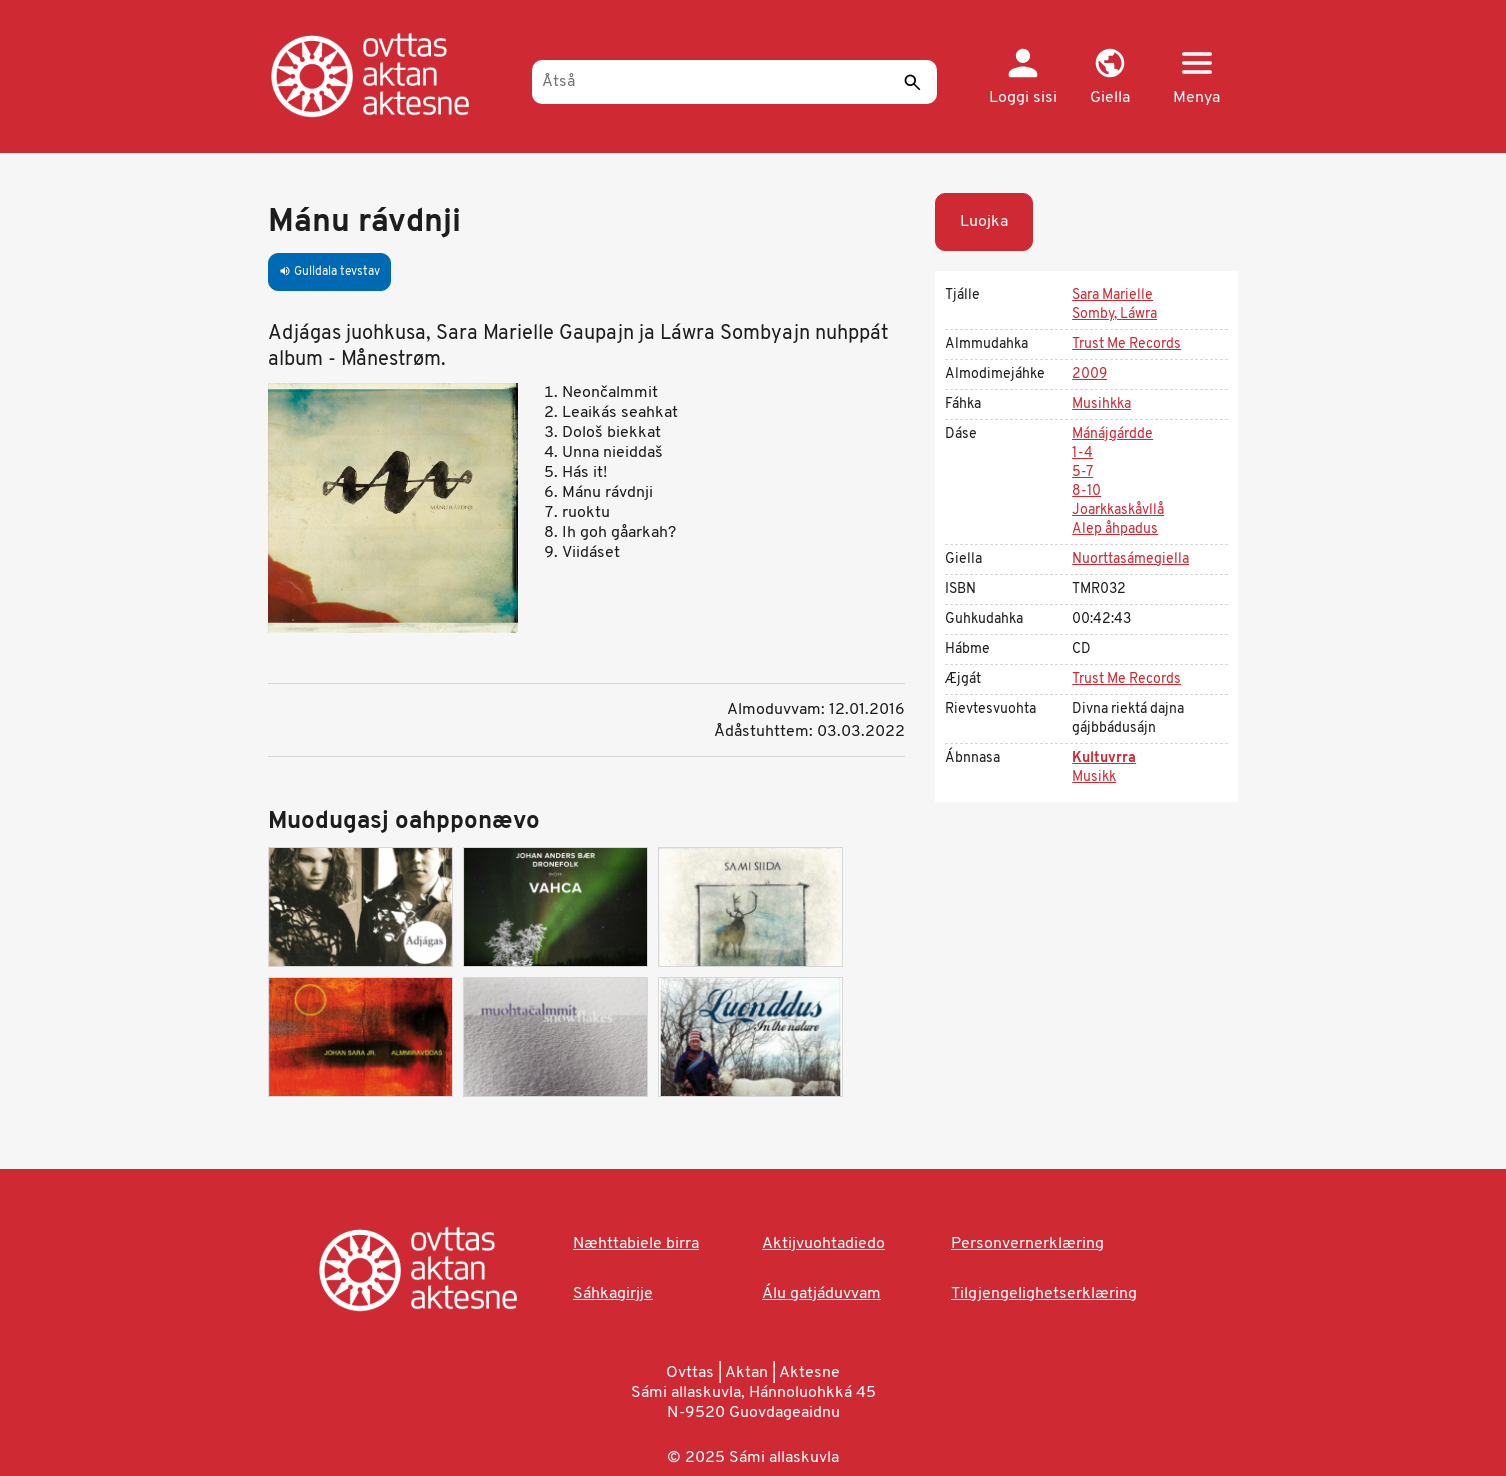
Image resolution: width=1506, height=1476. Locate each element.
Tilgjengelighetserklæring (1044, 1294)
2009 (1089, 374)
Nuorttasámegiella (1130, 559)
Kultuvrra (1104, 758)
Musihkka (1101, 404)
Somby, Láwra (1114, 314)
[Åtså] (734, 82)
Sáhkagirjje (613, 1294)
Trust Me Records (1126, 344)
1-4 (1082, 453)
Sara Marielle (1112, 295)
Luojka (984, 222)
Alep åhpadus (1115, 529)
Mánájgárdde (1112, 434)
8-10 (1086, 491)
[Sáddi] (912, 82)
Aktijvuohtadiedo (823, 1244)
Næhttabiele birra (636, 1244)
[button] (1109, 78)
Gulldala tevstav (329, 272)
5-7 (1082, 472)
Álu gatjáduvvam (821, 1294)
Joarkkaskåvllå (1118, 510)
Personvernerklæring (1027, 1244)
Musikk (1094, 777)
